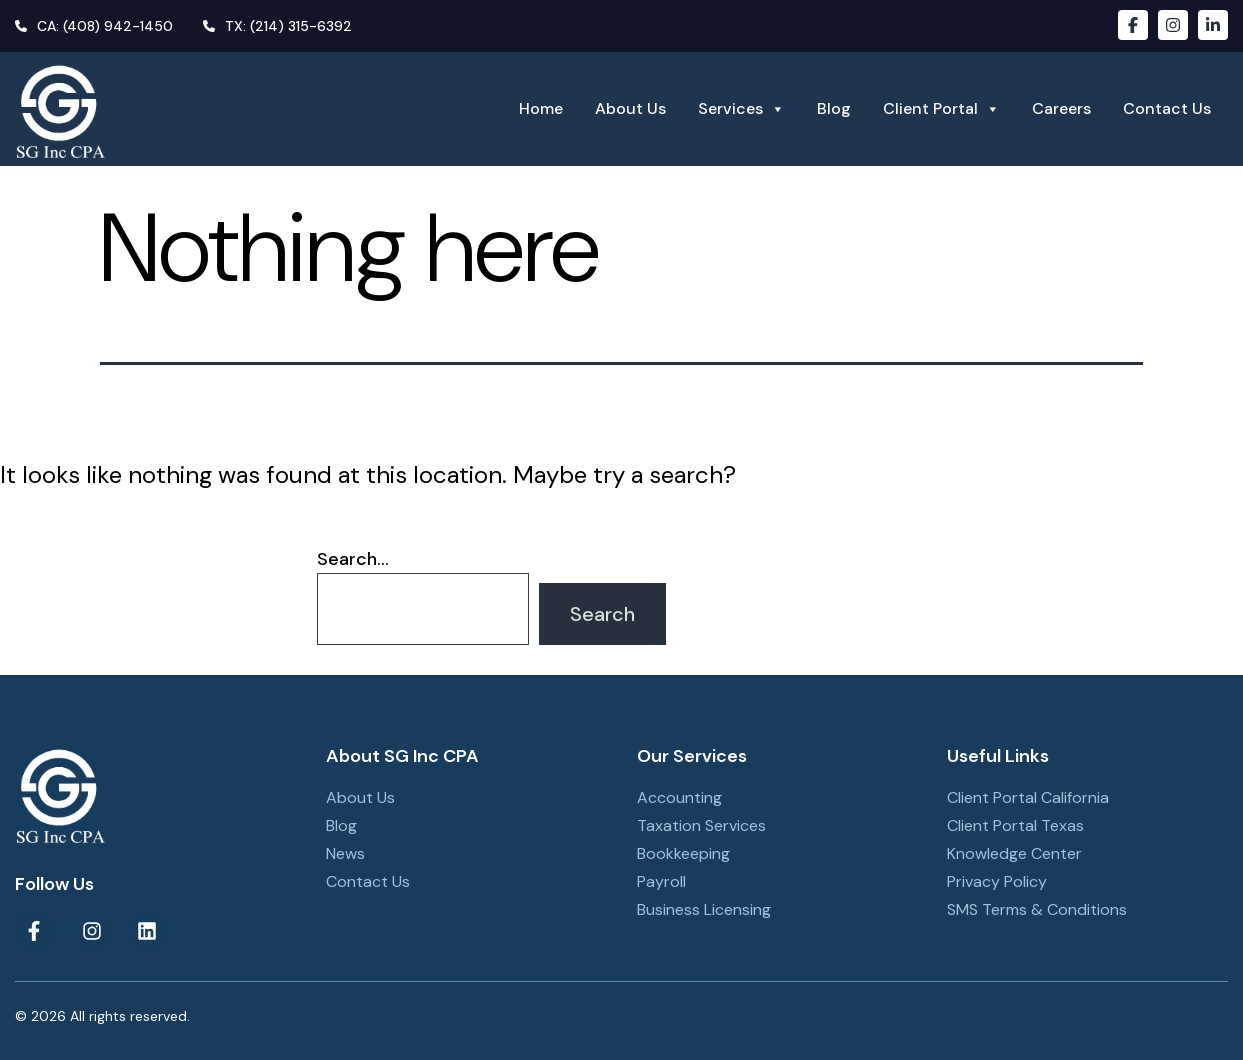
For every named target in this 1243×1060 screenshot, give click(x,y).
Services (741, 109)
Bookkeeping (683, 853)
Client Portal (941, 109)
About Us (630, 108)
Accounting (679, 797)
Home (541, 108)
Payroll (661, 881)
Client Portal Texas (1015, 825)
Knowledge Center (1014, 853)
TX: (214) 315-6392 (277, 26)
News (345, 853)
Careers (1061, 108)
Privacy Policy (997, 881)
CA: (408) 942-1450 (94, 26)
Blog (834, 108)
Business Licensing (704, 909)
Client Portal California (1028, 797)
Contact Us (1167, 108)
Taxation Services (701, 825)
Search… (353, 559)
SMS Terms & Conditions (1037, 909)
